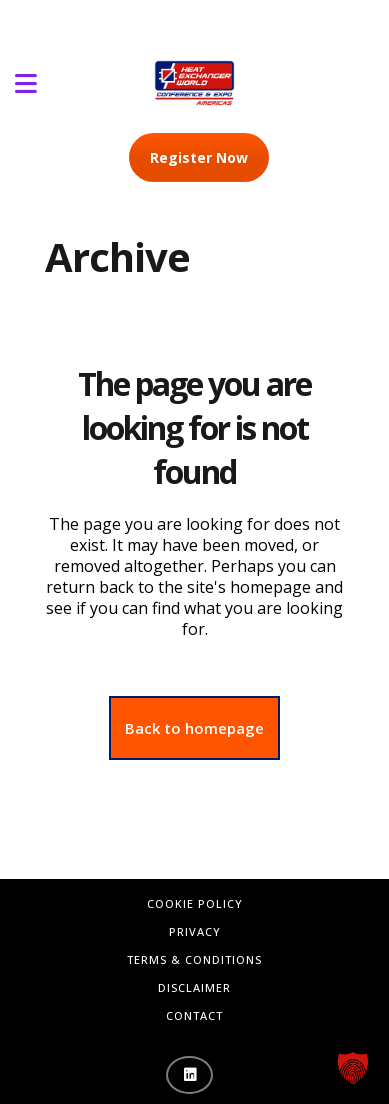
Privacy (195, 931)
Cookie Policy (195, 903)
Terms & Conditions (194, 959)
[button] (353, 1068)
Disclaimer (194, 987)
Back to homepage (194, 728)
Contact (194, 1015)
